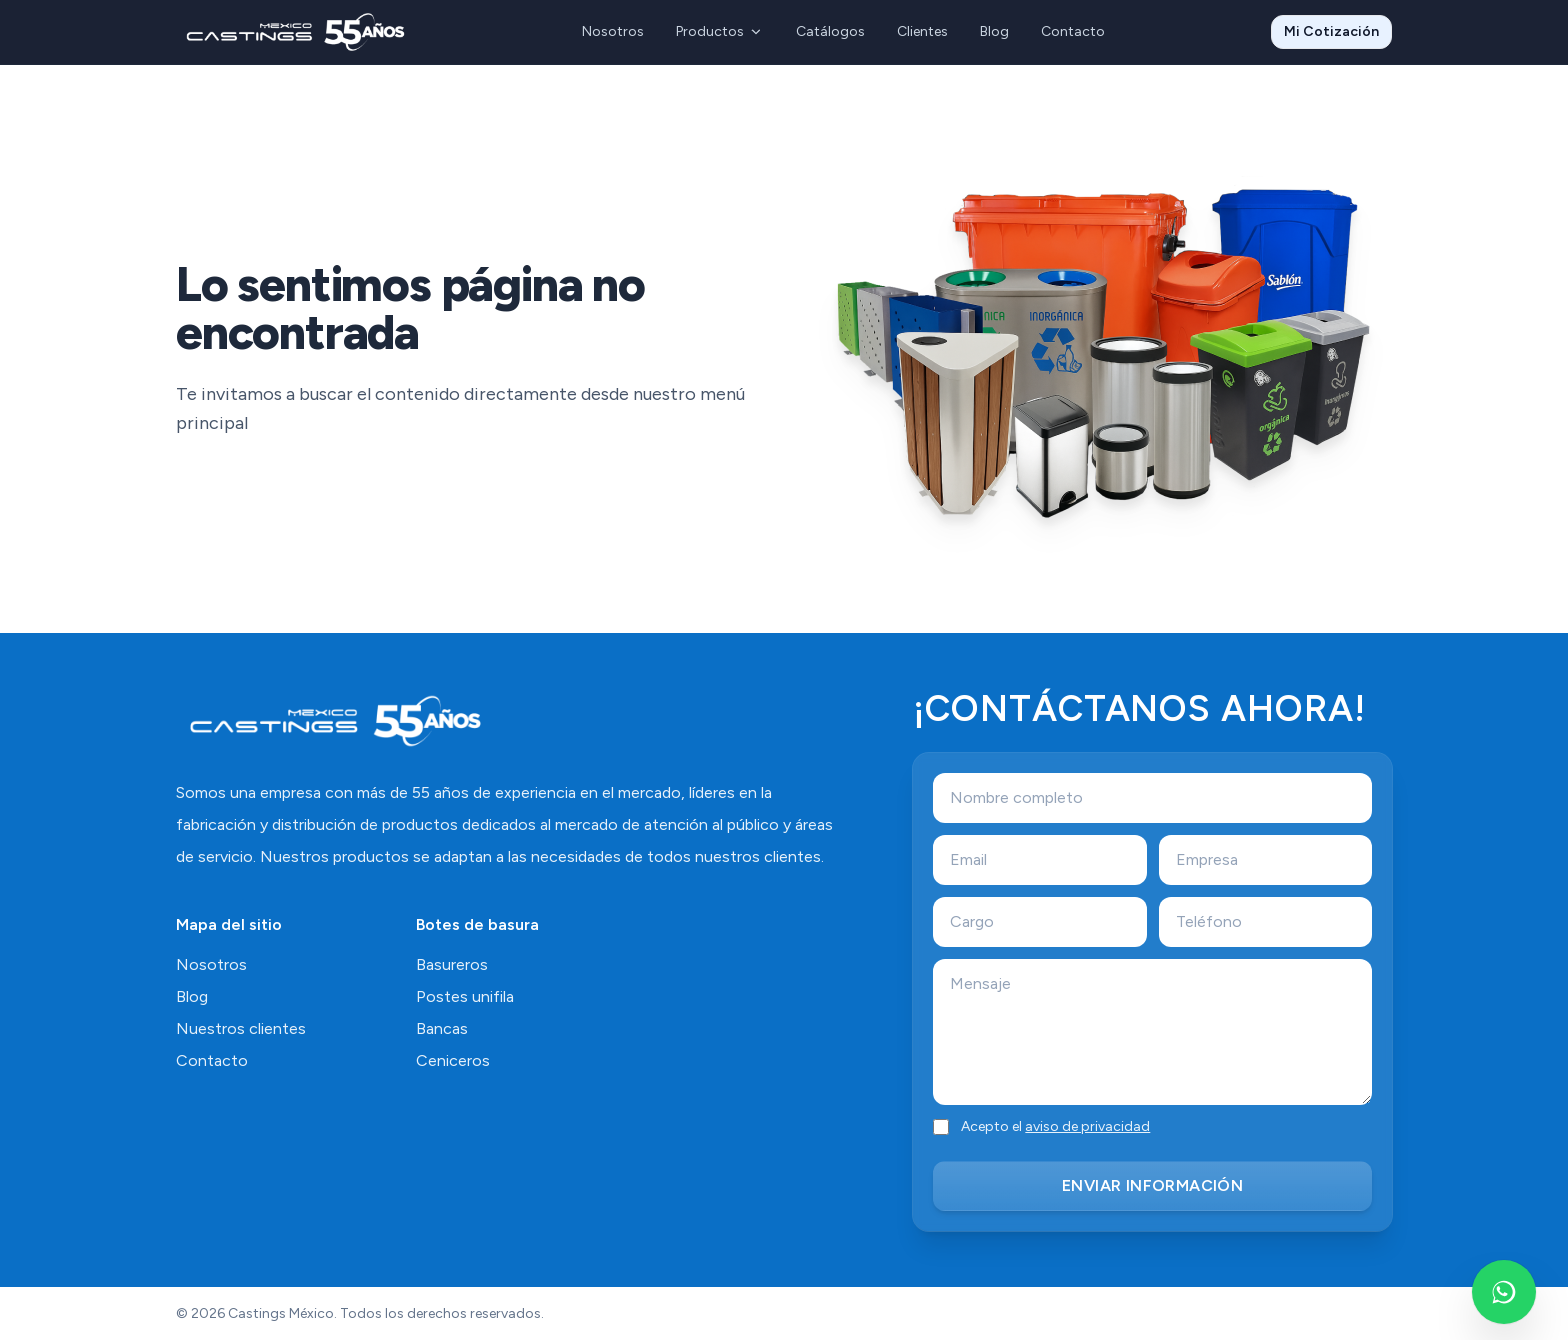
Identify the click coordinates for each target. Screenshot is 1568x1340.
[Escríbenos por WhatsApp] (1504, 1292)
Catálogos (830, 31)
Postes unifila (465, 996)
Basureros (452, 964)
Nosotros (613, 31)
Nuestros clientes (241, 1028)
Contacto (1073, 31)
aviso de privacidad (1087, 1126)
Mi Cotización (1331, 31)
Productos (720, 31)
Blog (994, 31)
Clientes (922, 31)
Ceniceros (453, 1060)
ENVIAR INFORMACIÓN (1152, 1185)
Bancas (442, 1028)
